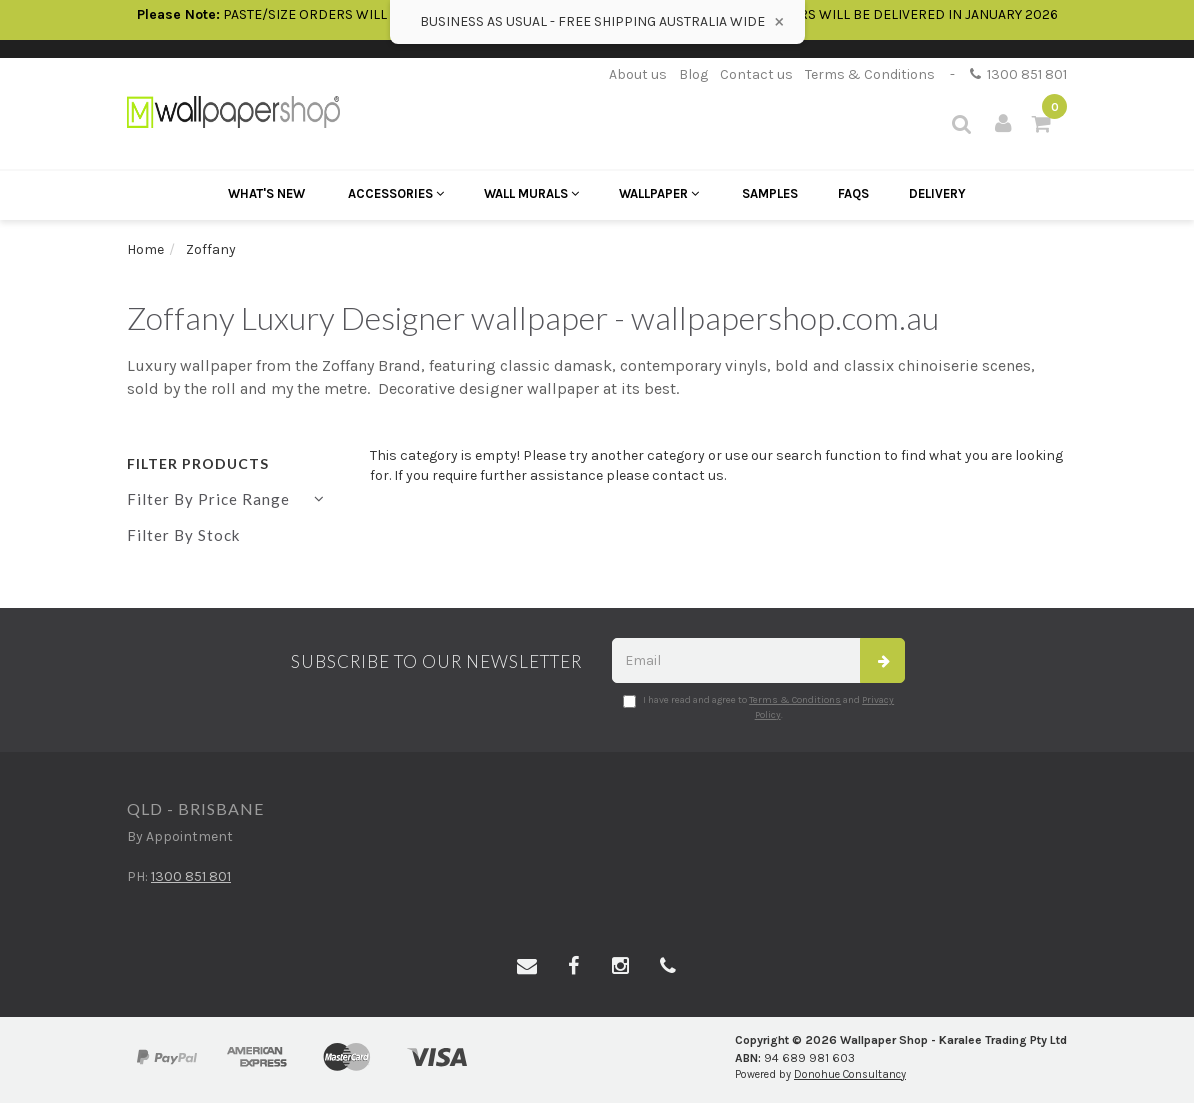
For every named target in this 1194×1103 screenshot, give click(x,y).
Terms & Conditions (870, 74)
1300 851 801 (1018, 74)
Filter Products (198, 463)
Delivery (937, 193)
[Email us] (527, 967)
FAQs (853, 193)
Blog (693, 74)
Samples (770, 193)
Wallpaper (659, 193)
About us (638, 74)
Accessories (396, 193)
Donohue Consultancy (850, 1074)
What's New (266, 193)
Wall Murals (531, 193)
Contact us (756, 74)
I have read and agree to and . (758, 707)
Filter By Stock (183, 535)
